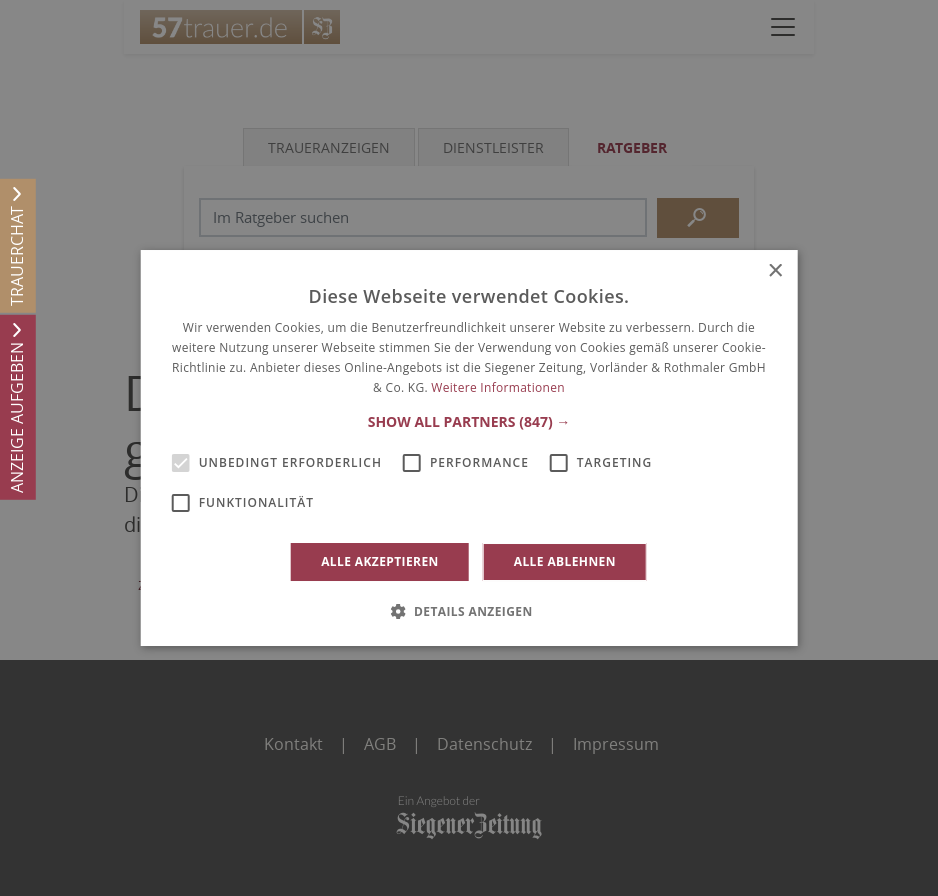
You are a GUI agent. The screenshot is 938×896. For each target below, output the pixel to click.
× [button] (774, 271)
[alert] (469, 448)
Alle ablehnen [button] (565, 561)
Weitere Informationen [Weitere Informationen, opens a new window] (498, 387)
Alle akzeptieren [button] (380, 561)
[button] (469, 422)
